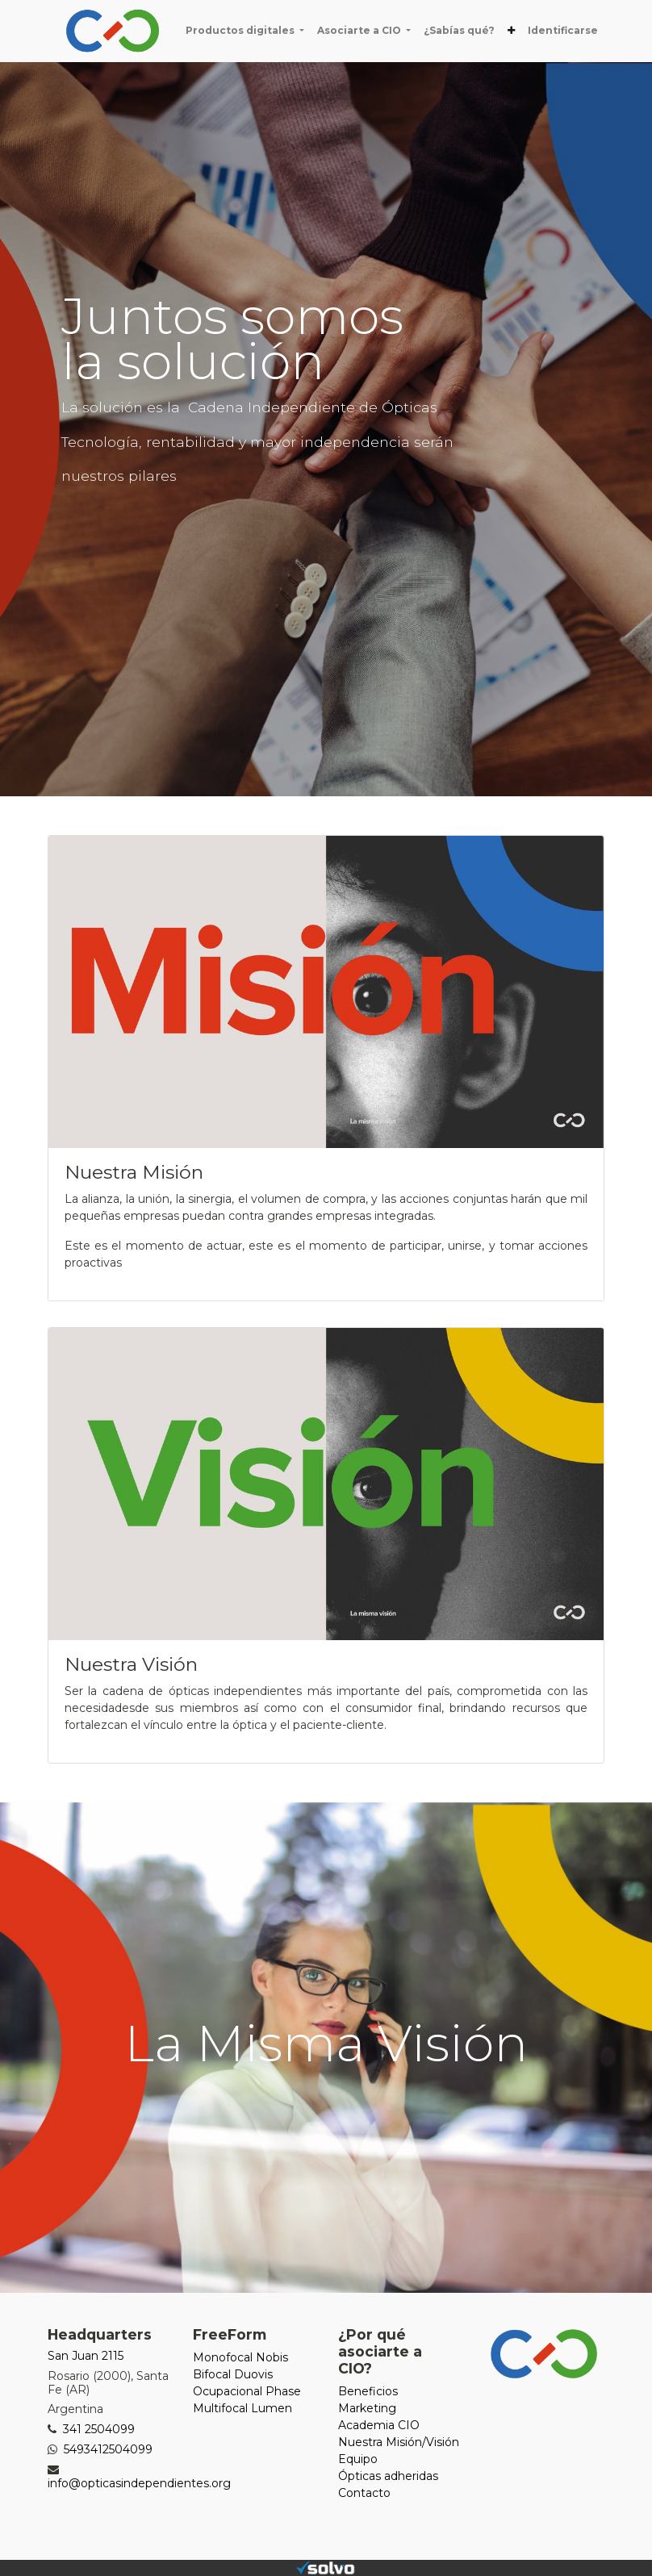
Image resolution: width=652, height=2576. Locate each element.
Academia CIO (379, 2425)
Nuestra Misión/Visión (398, 2442)
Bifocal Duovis (233, 2374)
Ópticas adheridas (388, 2476)
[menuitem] (459, 30)
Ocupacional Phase (247, 2391)
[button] (511, 30)
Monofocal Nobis (240, 2357)
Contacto (364, 2493)
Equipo (358, 2459)
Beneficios (368, 2391)
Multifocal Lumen (242, 2408)
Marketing (367, 2408)
